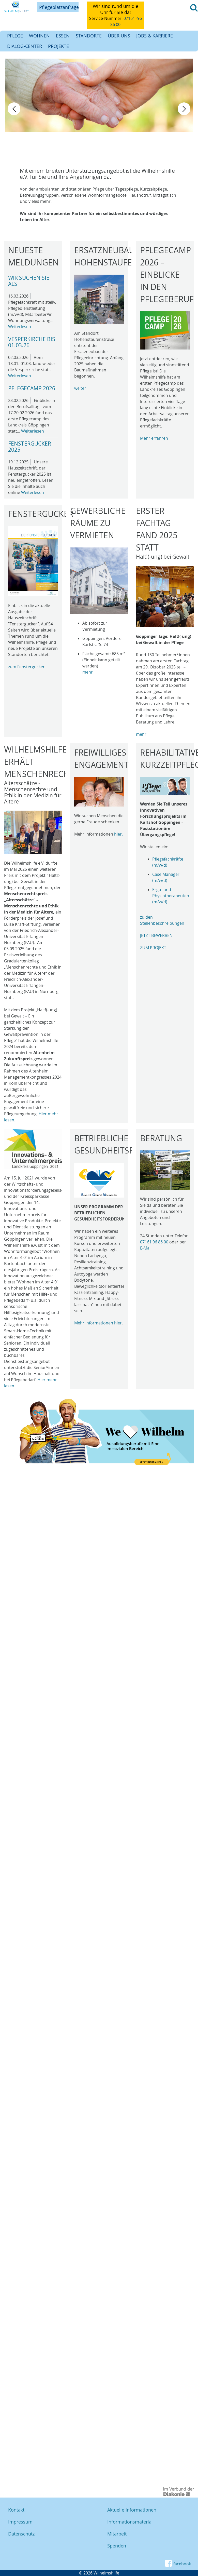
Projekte (58, 46)
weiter (80, 388)
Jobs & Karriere (154, 36)
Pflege (15, 36)
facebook (177, 2563)
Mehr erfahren (154, 438)
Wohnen (39, 36)
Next (184, 108)
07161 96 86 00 (154, 1242)
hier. (118, 834)
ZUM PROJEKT (153, 947)
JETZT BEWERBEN (156, 935)
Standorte (89, 36)
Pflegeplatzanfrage (59, 7)
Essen (63, 36)
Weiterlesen (19, 326)
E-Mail (145, 1248)
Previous (14, 108)
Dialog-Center (24, 46)
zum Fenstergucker (26, 666)
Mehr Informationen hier (98, 1323)
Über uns (119, 36)
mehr (87, 672)
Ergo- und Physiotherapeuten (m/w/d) (170, 896)
